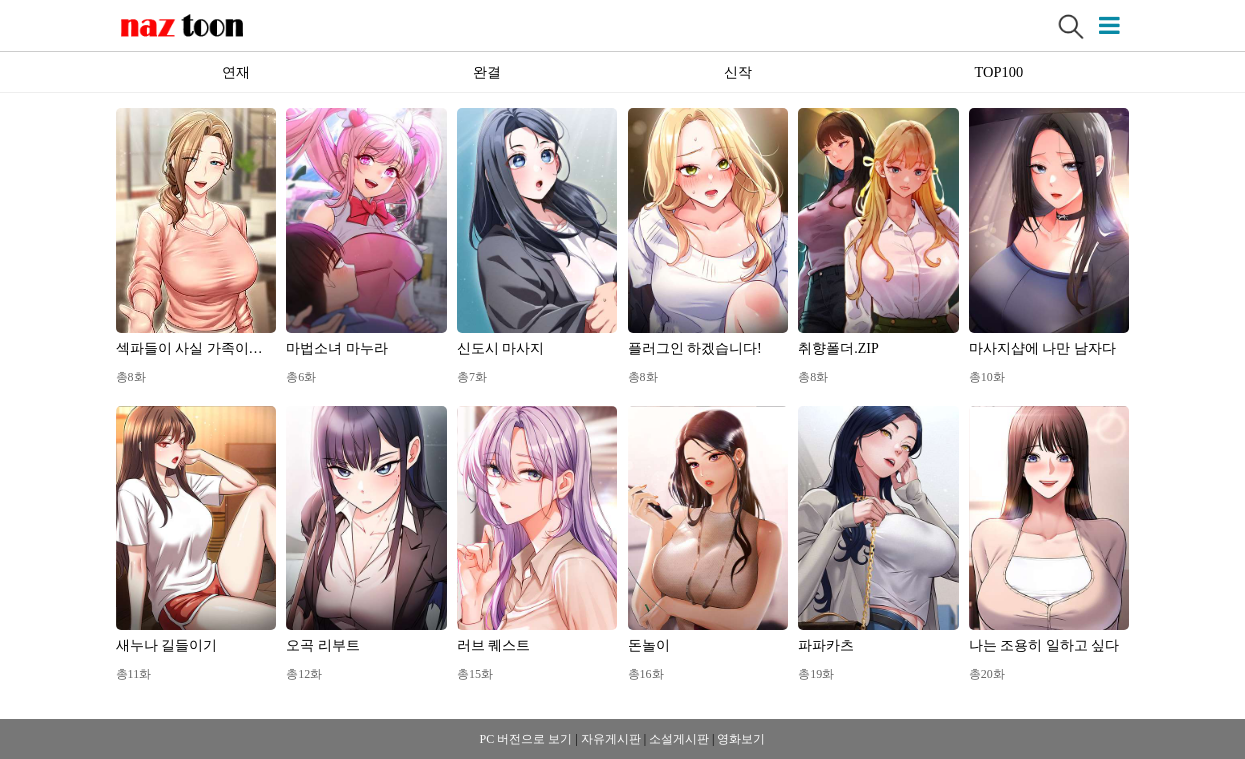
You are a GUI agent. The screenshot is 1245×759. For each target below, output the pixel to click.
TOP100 (999, 72)
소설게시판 (679, 739)
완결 (487, 72)
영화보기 (741, 739)
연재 (236, 72)
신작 (738, 72)
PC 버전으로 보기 (526, 739)
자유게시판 (611, 739)
